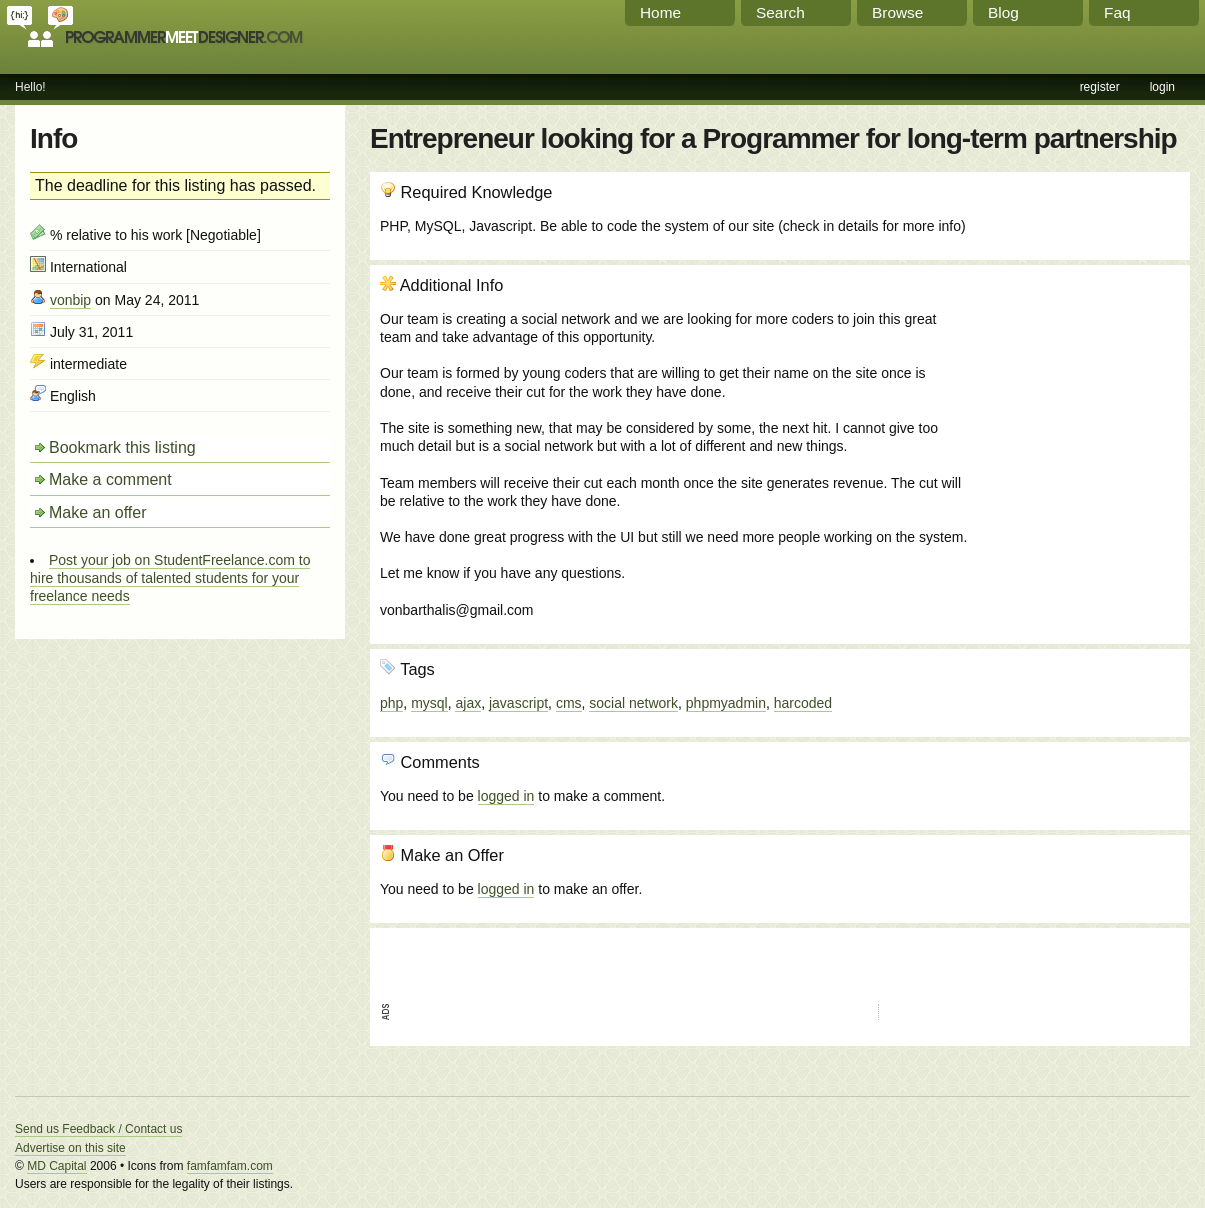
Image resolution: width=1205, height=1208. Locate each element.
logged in (506, 796)
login (1162, 87)
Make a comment (110, 479)
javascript (518, 703)
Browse (897, 12)
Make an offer (98, 512)
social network (633, 703)
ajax (468, 703)
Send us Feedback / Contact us (98, 1129)
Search (780, 12)
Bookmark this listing (122, 447)
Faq (1117, 12)
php (391, 703)
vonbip (70, 300)
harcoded (803, 703)
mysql (429, 703)
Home (660, 12)
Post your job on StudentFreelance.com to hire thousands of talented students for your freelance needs (170, 578)
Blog (1003, 12)
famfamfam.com (230, 1166)
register (1100, 87)
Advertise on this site (70, 1148)
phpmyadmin (726, 703)
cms (569, 703)
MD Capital (56, 1166)
